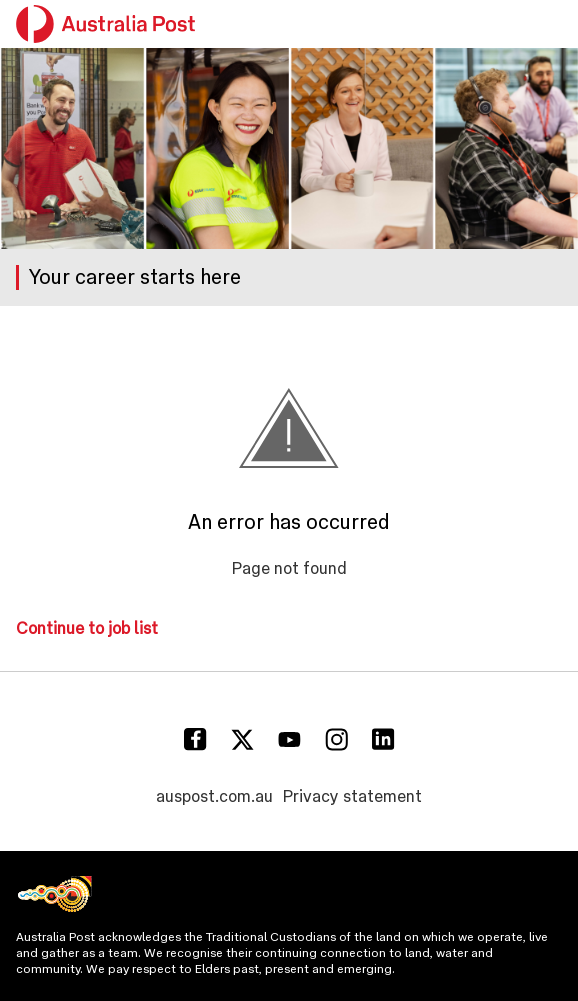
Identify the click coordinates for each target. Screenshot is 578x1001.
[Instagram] (336, 739)
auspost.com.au (214, 796)
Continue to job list (87, 628)
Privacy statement (352, 796)
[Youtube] (289, 739)
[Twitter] (242, 739)
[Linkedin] (383, 739)
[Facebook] (195, 739)
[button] (550, 24)
